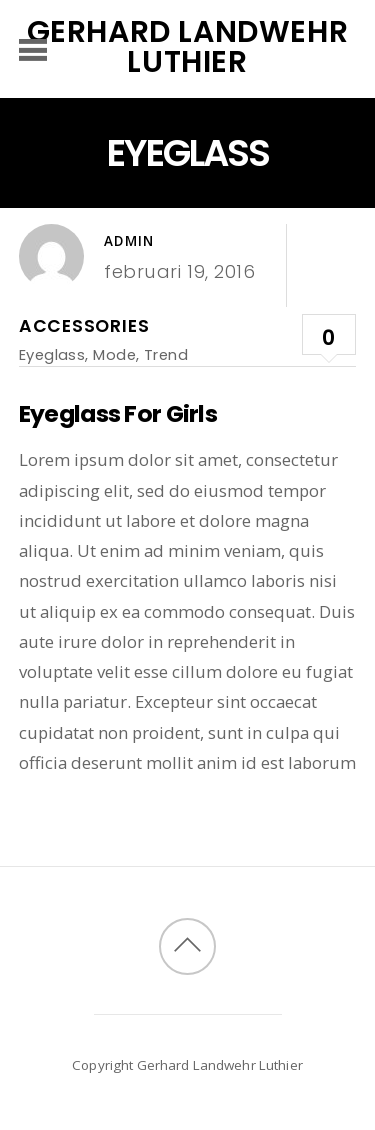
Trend (166, 354)
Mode (114, 354)
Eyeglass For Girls (118, 413)
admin (129, 241)
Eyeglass (52, 354)
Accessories (84, 326)
